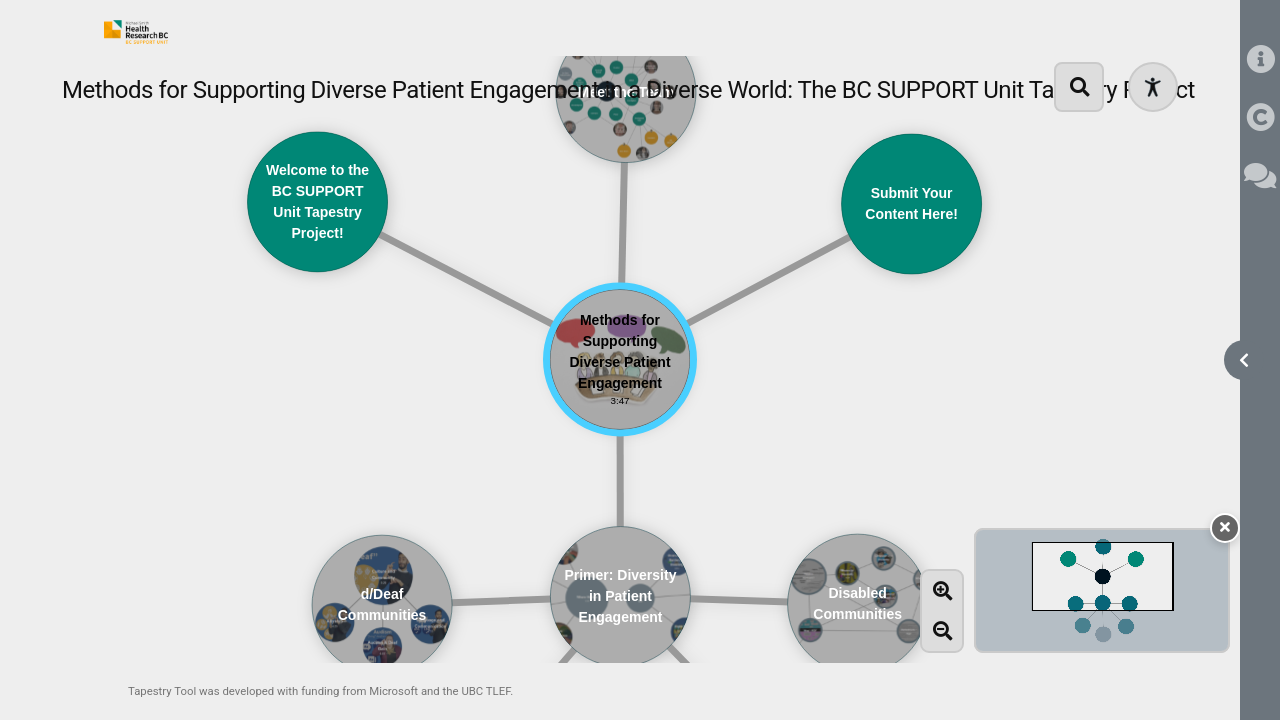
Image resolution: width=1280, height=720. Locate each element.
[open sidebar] (1244, 360)
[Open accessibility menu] (1153, 87)
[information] (1260, 61)
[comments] (1260, 176)
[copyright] (1260, 119)
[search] (1079, 87)
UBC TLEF (485, 691)
